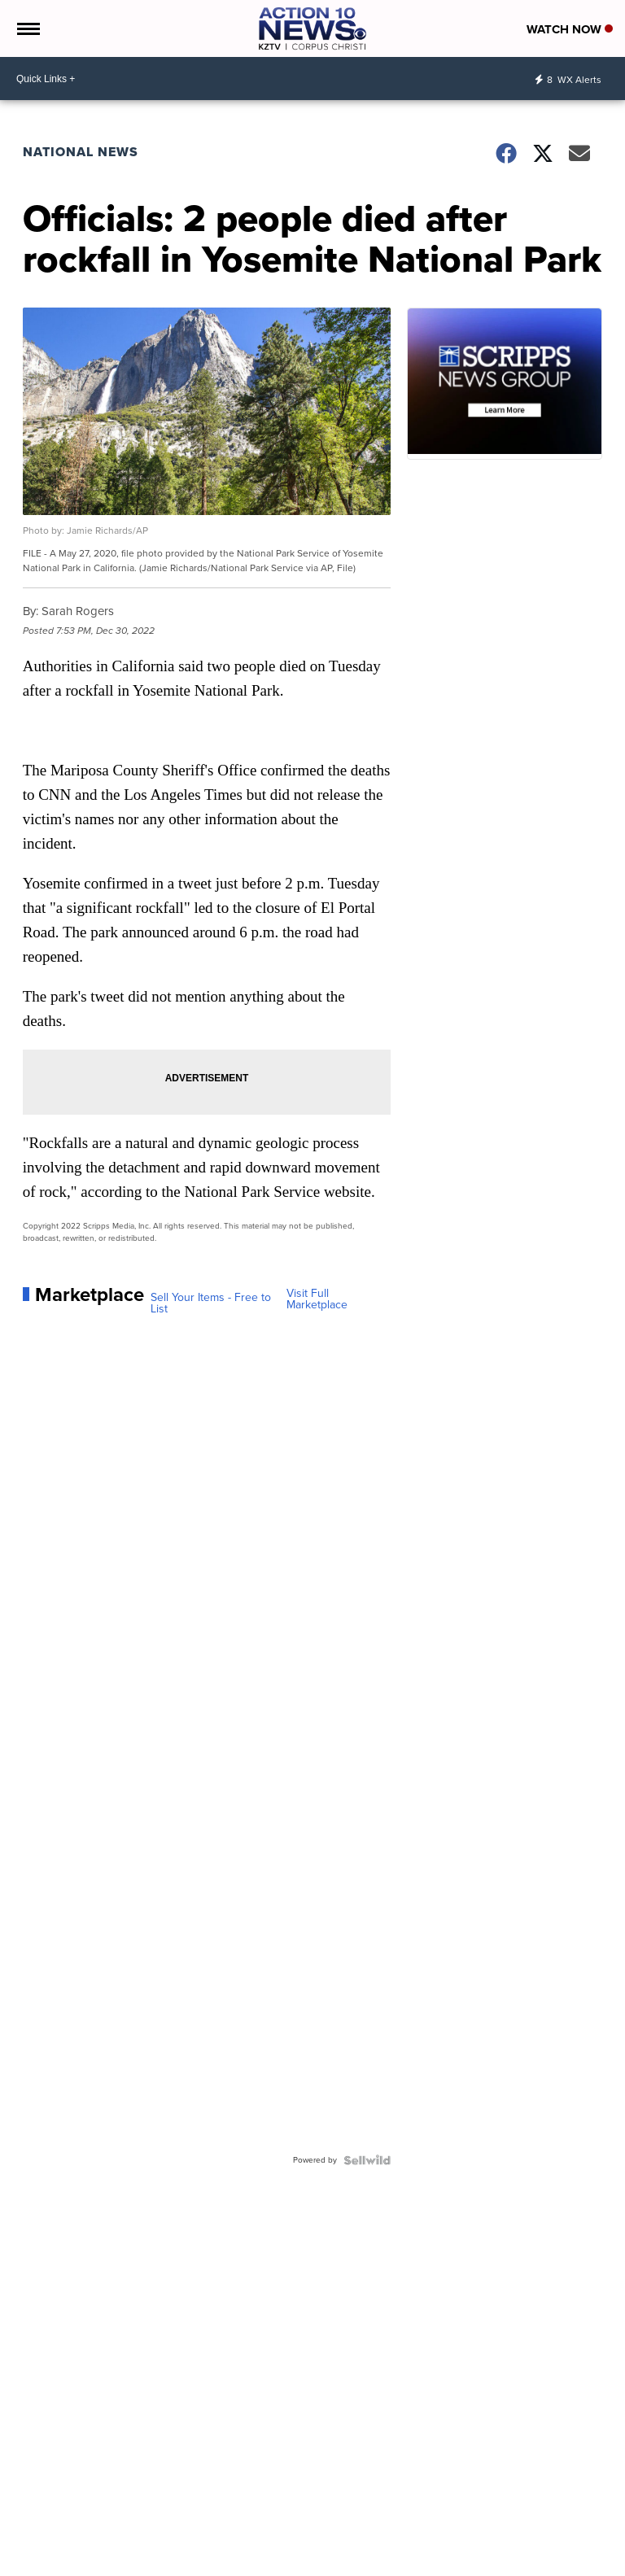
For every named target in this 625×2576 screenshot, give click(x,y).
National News (80, 151)
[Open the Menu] (27, 28)
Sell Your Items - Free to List (211, 1303)
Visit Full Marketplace (316, 1299)
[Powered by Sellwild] (367, 2160)
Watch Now (570, 29)
